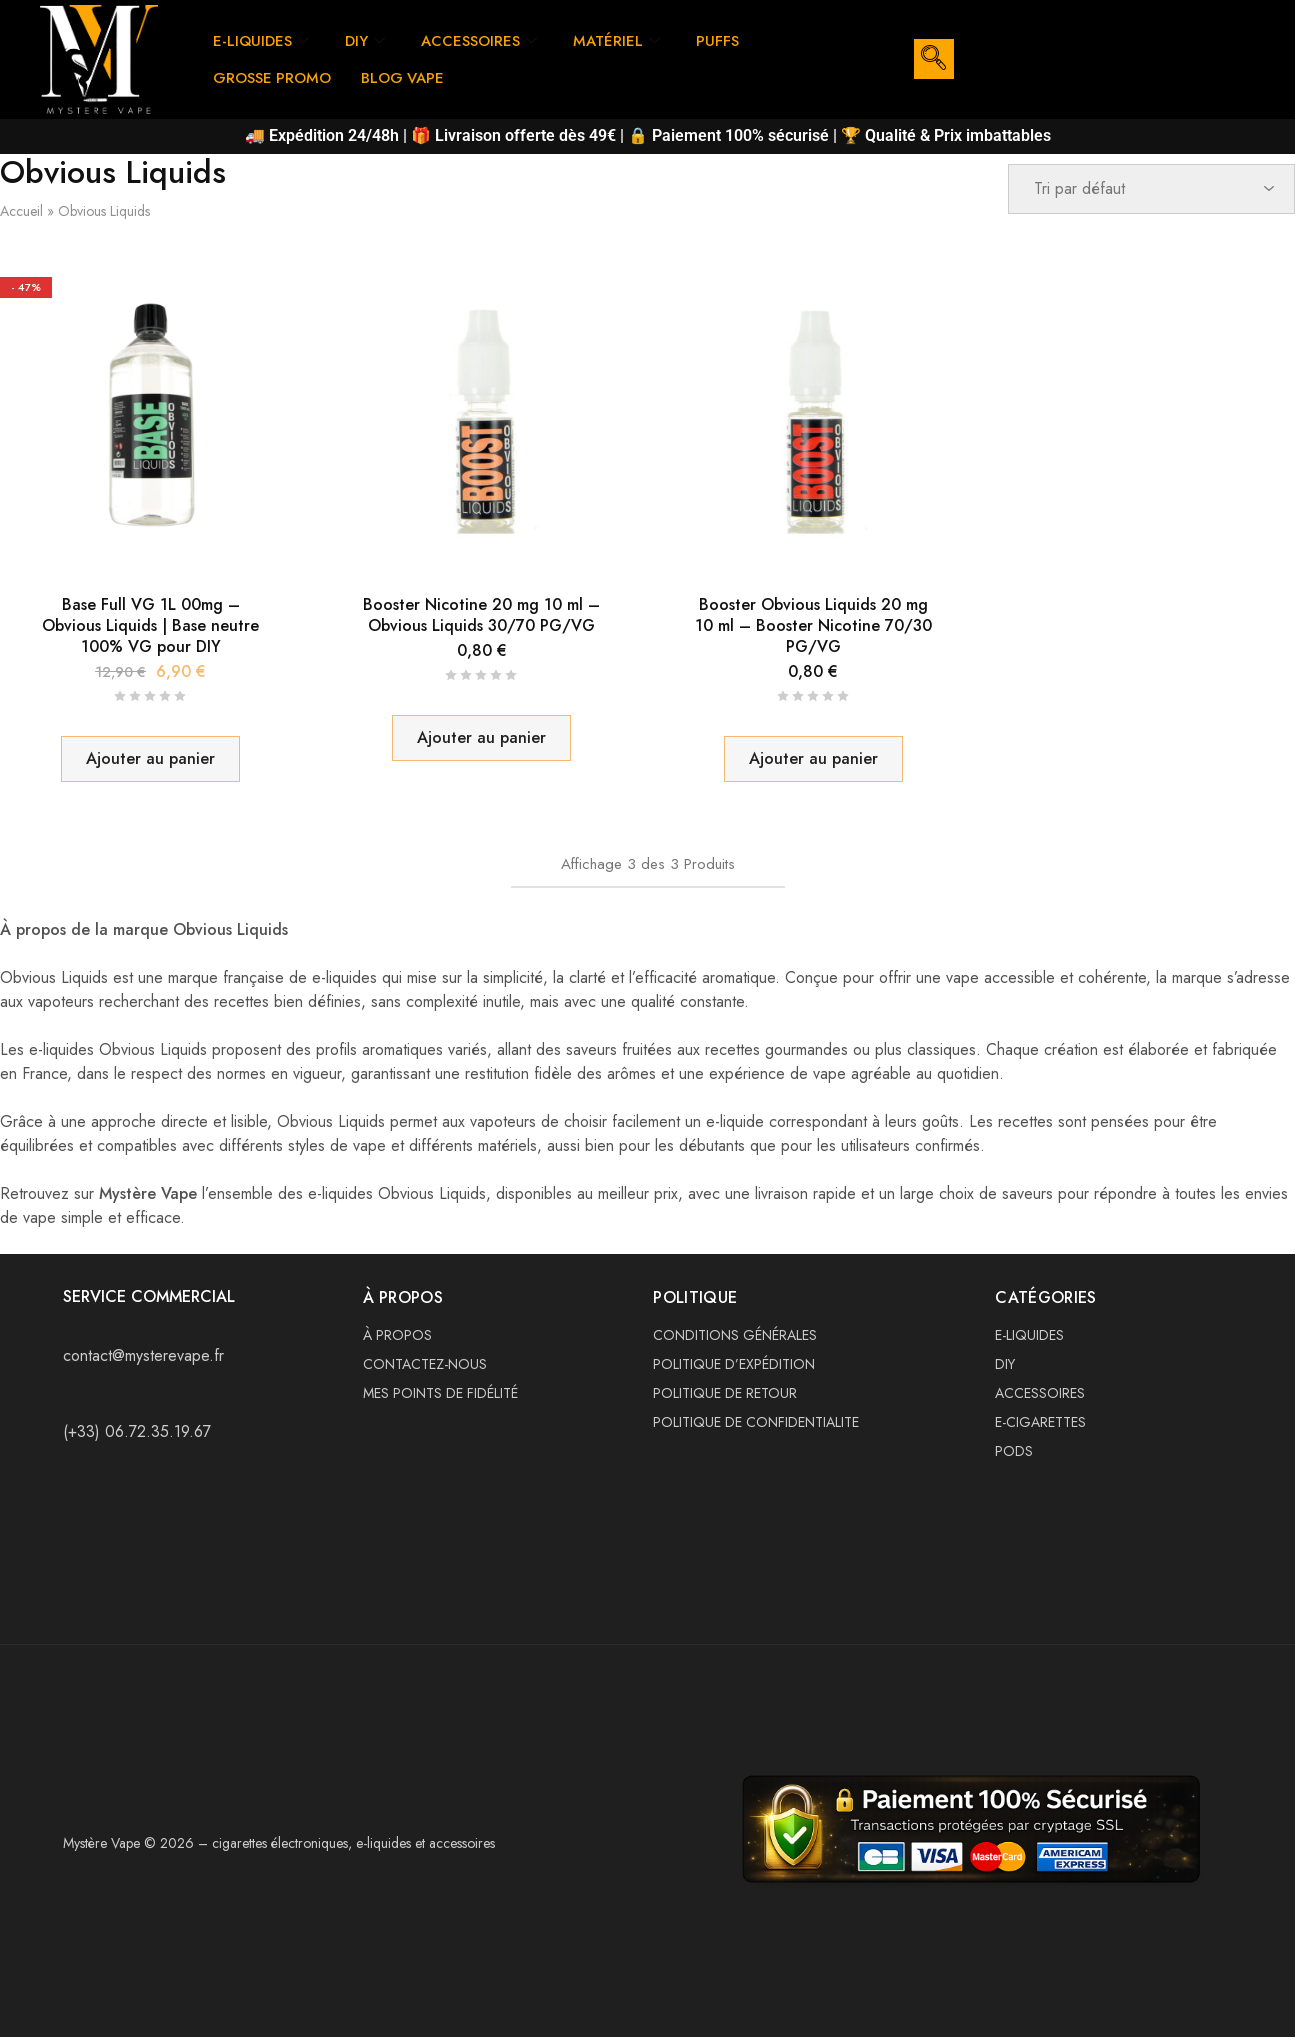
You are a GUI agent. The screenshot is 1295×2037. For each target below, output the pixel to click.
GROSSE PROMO (272, 78)
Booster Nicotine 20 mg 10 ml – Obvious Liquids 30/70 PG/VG (481, 615)
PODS (1014, 1451)
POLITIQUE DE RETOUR (725, 1393)
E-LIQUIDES (261, 41)
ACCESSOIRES (480, 41)
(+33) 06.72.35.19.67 (137, 1431)
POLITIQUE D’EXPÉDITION (734, 1364)
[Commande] (1151, 189)
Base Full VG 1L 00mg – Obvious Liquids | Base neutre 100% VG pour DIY (150, 626)
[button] (150, 759)
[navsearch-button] (934, 59)
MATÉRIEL (617, 41)
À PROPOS (397, 1335)
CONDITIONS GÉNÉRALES (735, 1335)
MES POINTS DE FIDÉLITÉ (440, 1393)
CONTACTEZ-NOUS (425, 1364)
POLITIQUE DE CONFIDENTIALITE (756, 1422)
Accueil (21, 211)
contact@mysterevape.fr (143, 1355)
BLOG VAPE (404, 78)
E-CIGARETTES (1040, 1422)
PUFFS (718, 41)
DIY (366, 41)
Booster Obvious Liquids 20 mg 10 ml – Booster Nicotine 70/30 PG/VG (813, 626)
